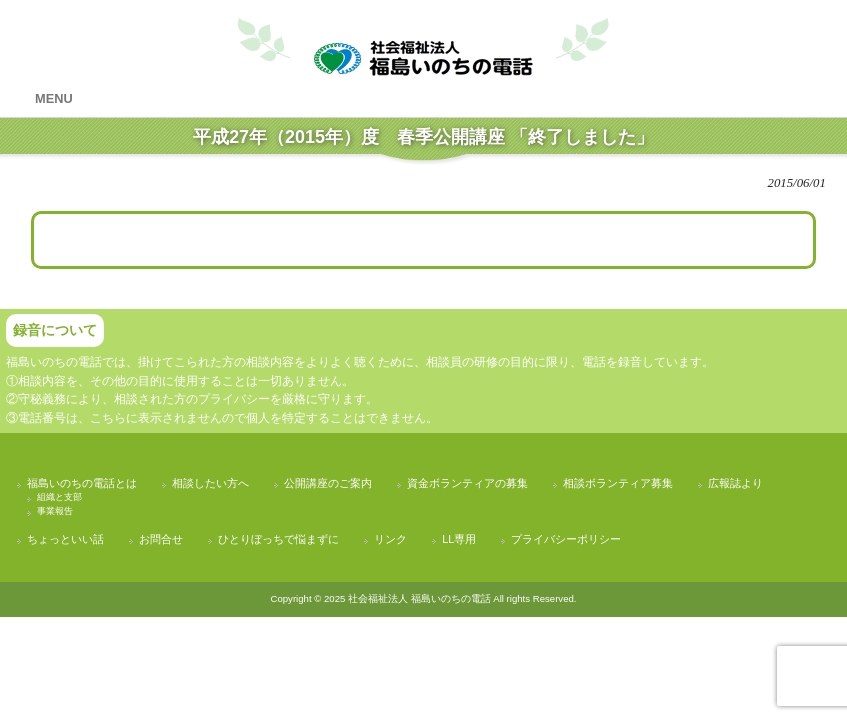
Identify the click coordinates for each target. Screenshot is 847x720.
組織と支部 (59, 497)
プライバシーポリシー (566, 539)
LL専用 (459, 539)
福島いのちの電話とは (82, 483)
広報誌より (735, 483)
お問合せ (161, 539)
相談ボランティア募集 (618, 483)
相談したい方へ (210, 483)
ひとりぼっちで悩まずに (278, 539)
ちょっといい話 (65, 539)
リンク (390, 539)
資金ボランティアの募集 (467, 483)
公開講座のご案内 (328, 483)
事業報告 (55, 511)
